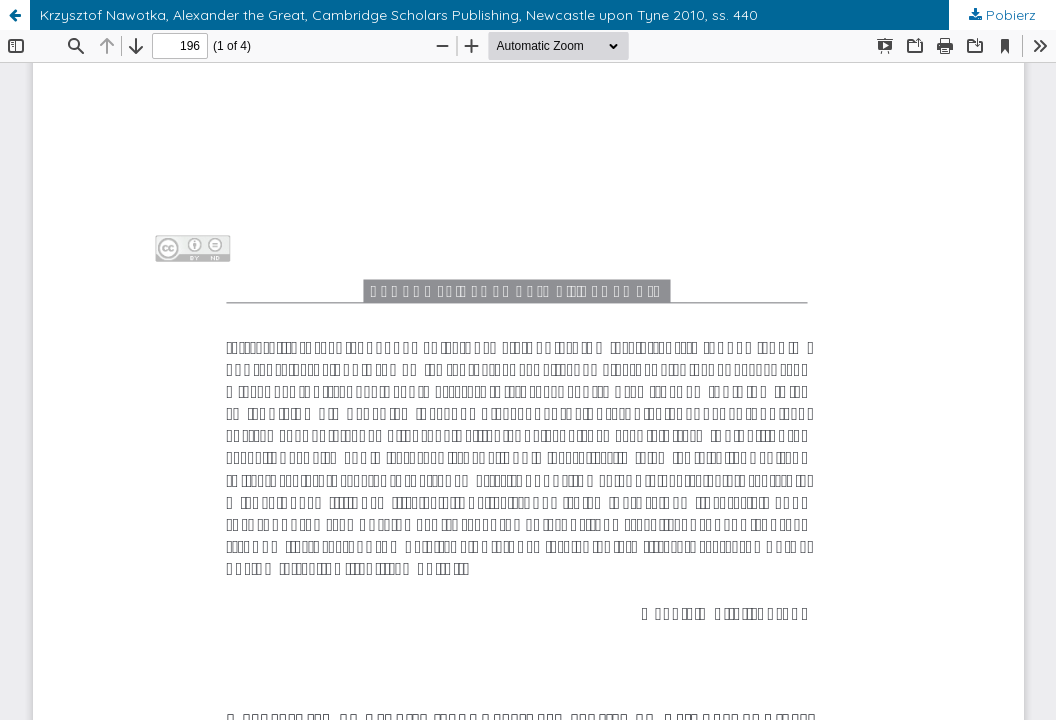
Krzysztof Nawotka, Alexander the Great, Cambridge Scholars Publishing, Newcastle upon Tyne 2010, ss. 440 (399, 15)
